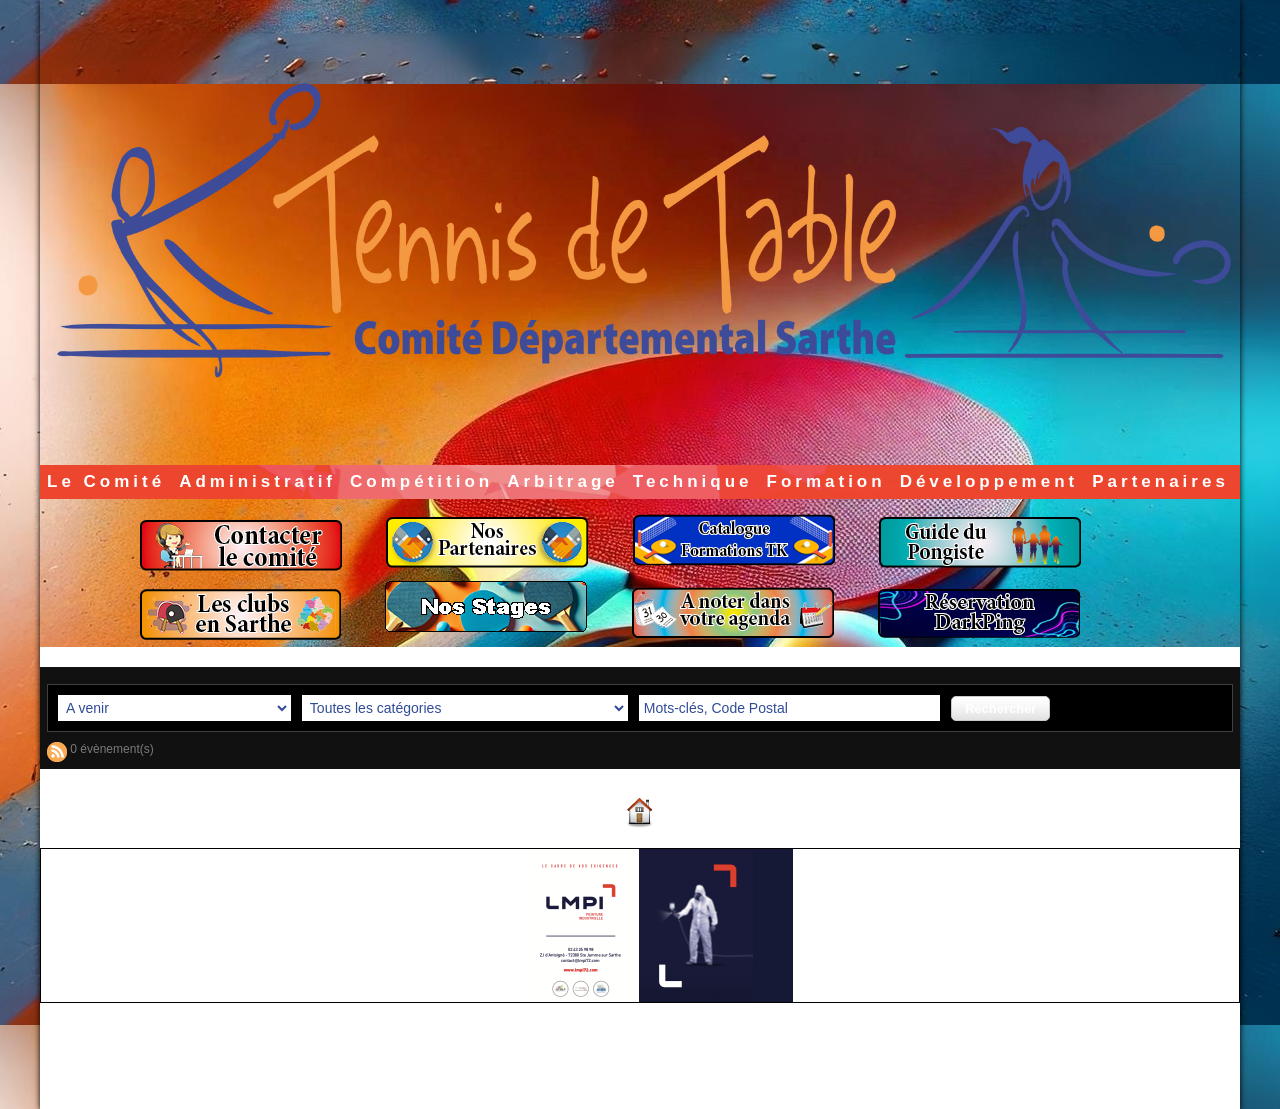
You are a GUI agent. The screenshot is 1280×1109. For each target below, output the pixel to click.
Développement (989, 481)
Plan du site (690, 1077)
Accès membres (601, 1077)
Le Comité (106, 481)
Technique (693, 481)
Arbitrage (563, 481)
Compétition (421, 481)
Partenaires (1160, 481)
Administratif (257, 481)
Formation (826, 481)
